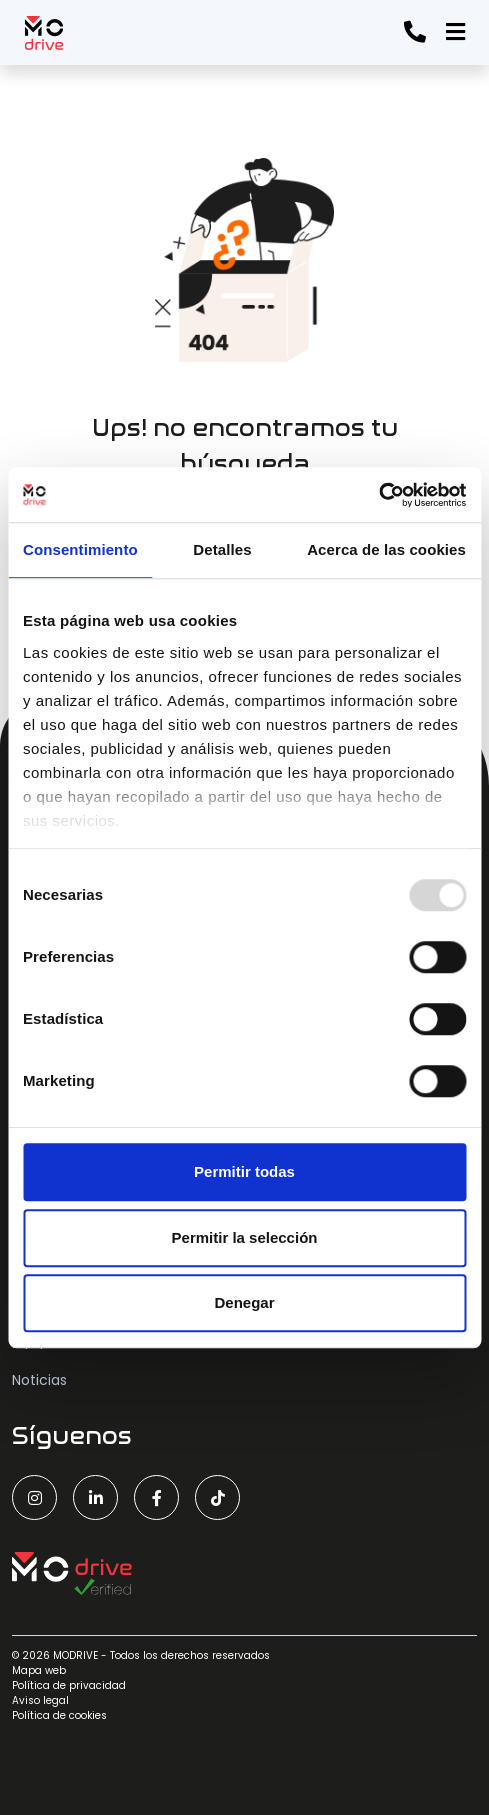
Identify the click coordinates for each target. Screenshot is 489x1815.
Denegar (244, 1302)
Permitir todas (244, 1171)
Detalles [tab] (222, 549)
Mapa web (39, 1670)
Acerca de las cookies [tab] (386, 549)
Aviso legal (40, 1700)
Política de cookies (59, 1715)
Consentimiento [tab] (80, 549)
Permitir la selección (245, 1237)
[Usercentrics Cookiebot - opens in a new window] (378, 495)
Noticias (39, 1380)
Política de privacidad (69, 1685)
